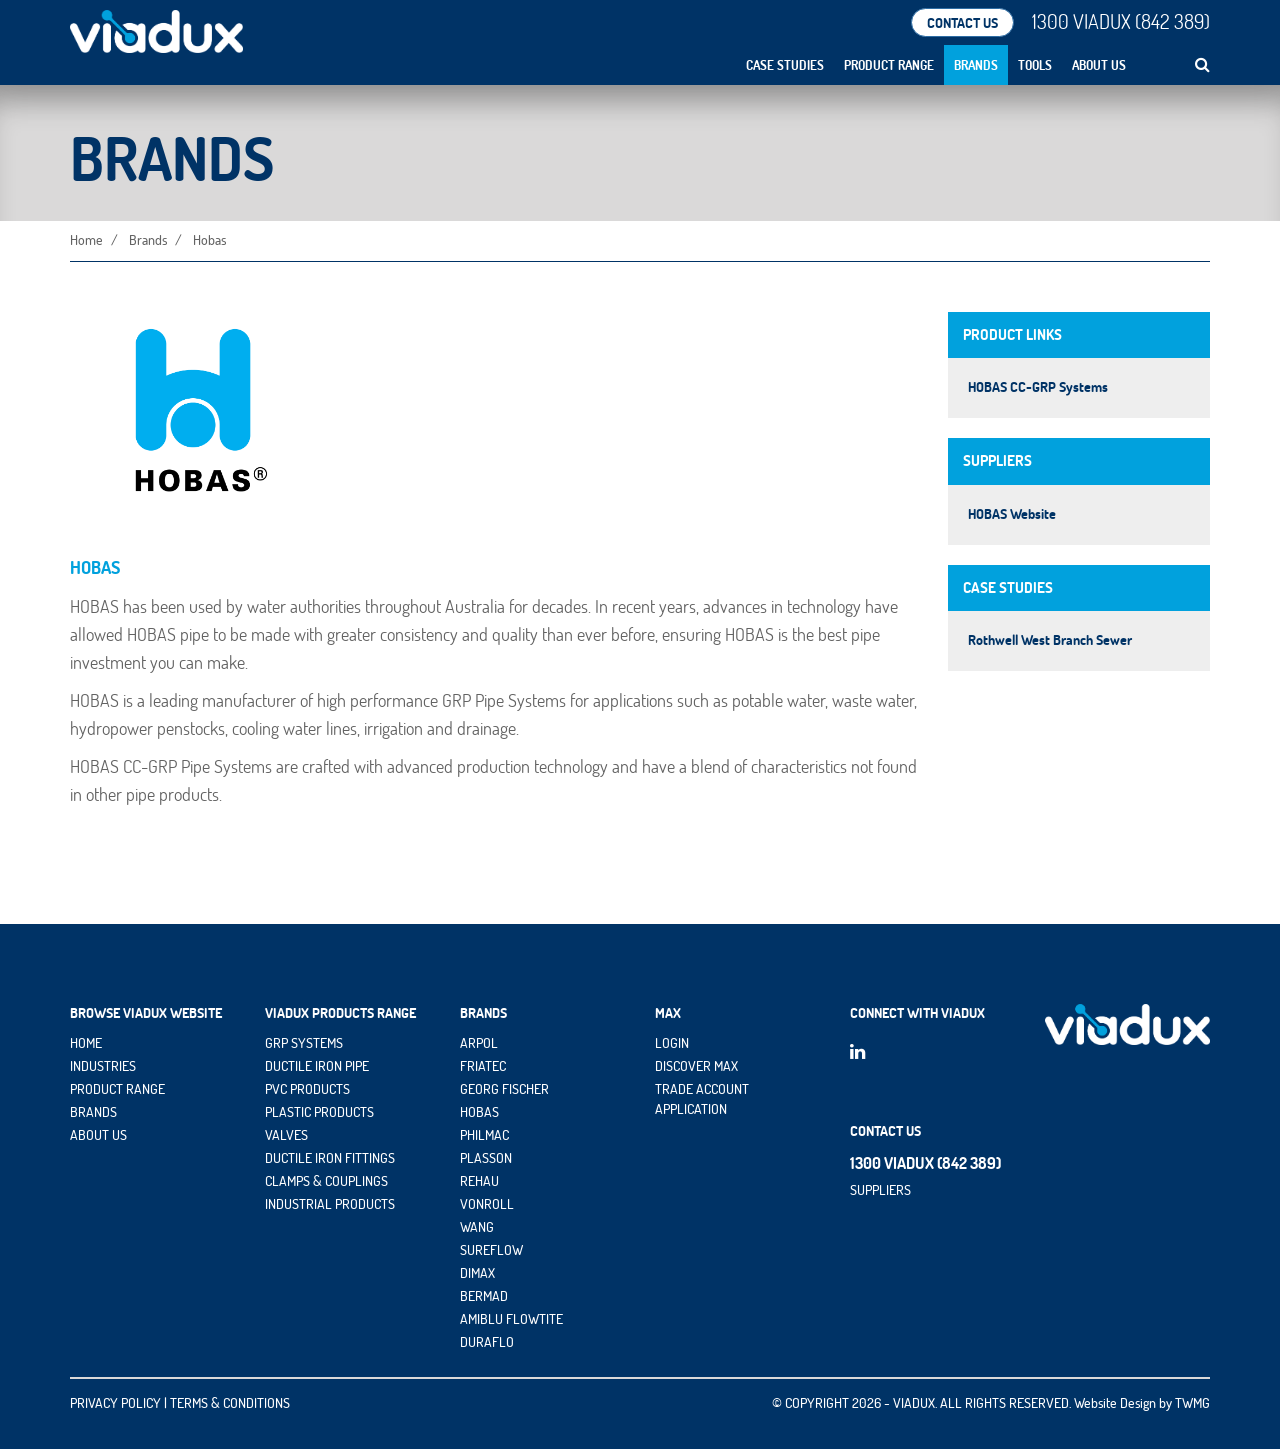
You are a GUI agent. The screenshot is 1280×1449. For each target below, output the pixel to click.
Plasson (486, 1158)
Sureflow (491, 1250)
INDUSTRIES (103, 1066)
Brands (976, 65)
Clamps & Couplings (326, 1181)
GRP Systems (304, 1043)
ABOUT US (98, 1135)
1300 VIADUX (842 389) (1121, 21)
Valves (286, 1135)
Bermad (484, 1296)
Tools (1035, 65)
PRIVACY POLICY (115, 1403)
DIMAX (477, 1273)
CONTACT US (962, 23)
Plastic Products (319, 1112)
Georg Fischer (504, 1089)
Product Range (889, 65)
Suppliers (880, 1189)
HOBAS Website (1012, 514)
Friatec (483, 1066)
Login (672, 1043)
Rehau (479, 1181)
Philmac (484, 1135)
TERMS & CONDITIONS (230, 1403)
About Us (1099, 65)
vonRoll (487, 1204)
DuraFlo (487, 1342)
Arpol (479, 1043)
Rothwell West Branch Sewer (1050, 640)
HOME (86, 1043)
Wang (477, 1227)
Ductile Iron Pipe (317, 1066)
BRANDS (93, 1112)
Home (86, 240)
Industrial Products (330, 1204)
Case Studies (785, 65)
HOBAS (479, 1112)
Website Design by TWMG (1142, 1403)
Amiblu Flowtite (511, 1319)
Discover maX (696, 1066)
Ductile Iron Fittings (330, 1158)
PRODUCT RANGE (117, 1089)
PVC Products (307, 1089)
